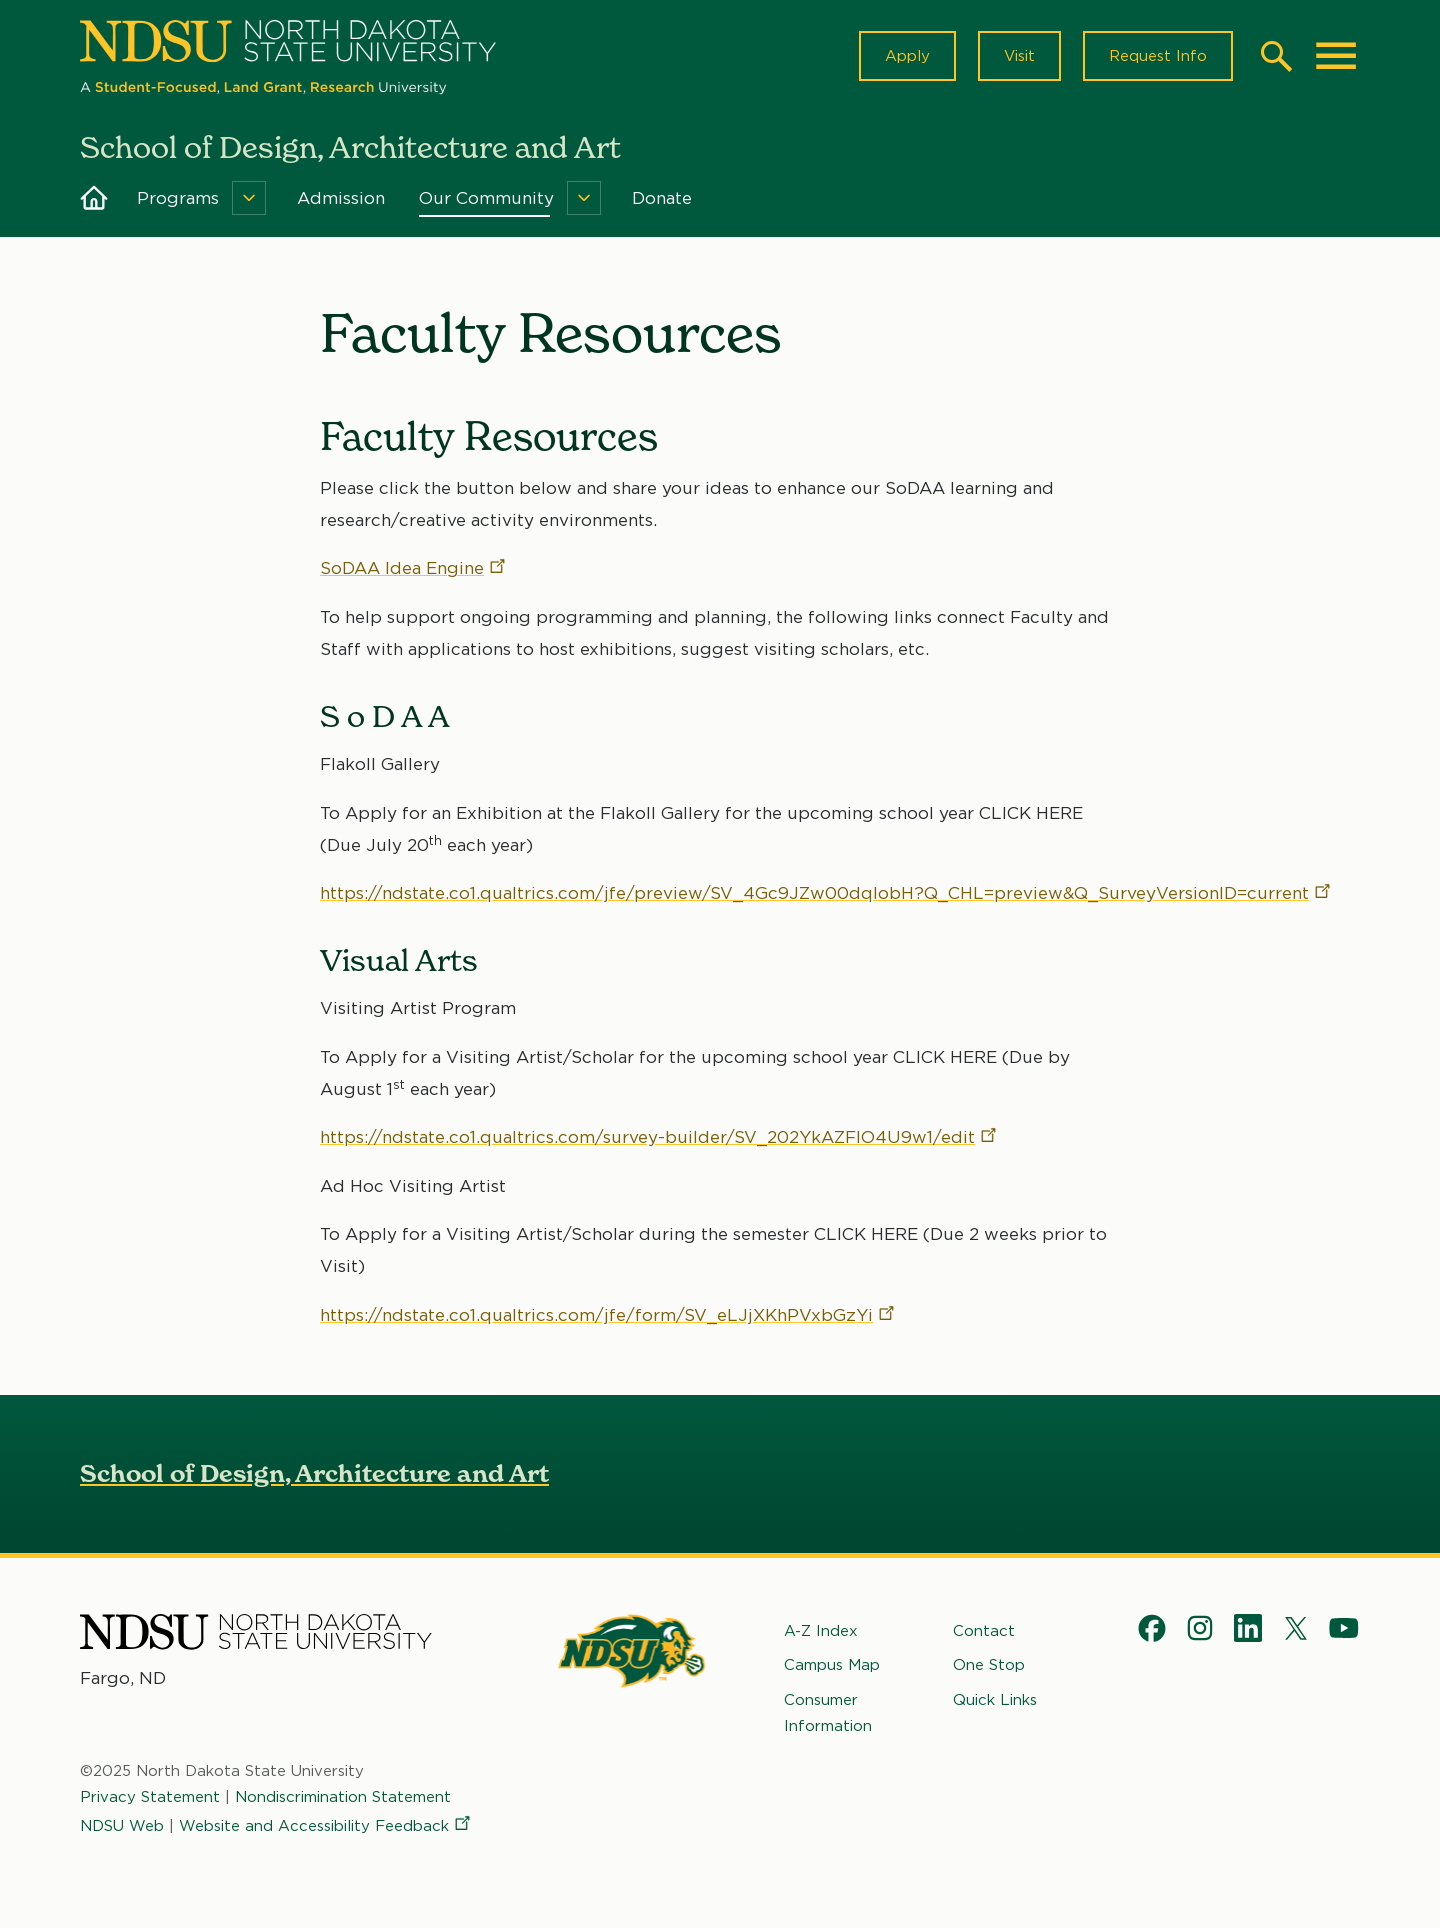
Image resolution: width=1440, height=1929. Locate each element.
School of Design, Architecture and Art (314, 1473)
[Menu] (249, 198)
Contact (984, 1631)
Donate (662, 198)
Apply (907, 56)
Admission (341, 198)
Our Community (486, 198)
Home (94, 198)
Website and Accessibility (326, 1826)
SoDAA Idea (414, 569)
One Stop (989, 1665)
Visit (1019, 56)
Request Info (1158, 56)
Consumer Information (828, 1713)
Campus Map (832, 1665)
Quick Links (995, 1700)
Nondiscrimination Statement (343, 1797)
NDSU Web (122, 1826)
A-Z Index (821, 1631)
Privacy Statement (150, 1797)
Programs (178, 198)
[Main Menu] (1336, 56)
